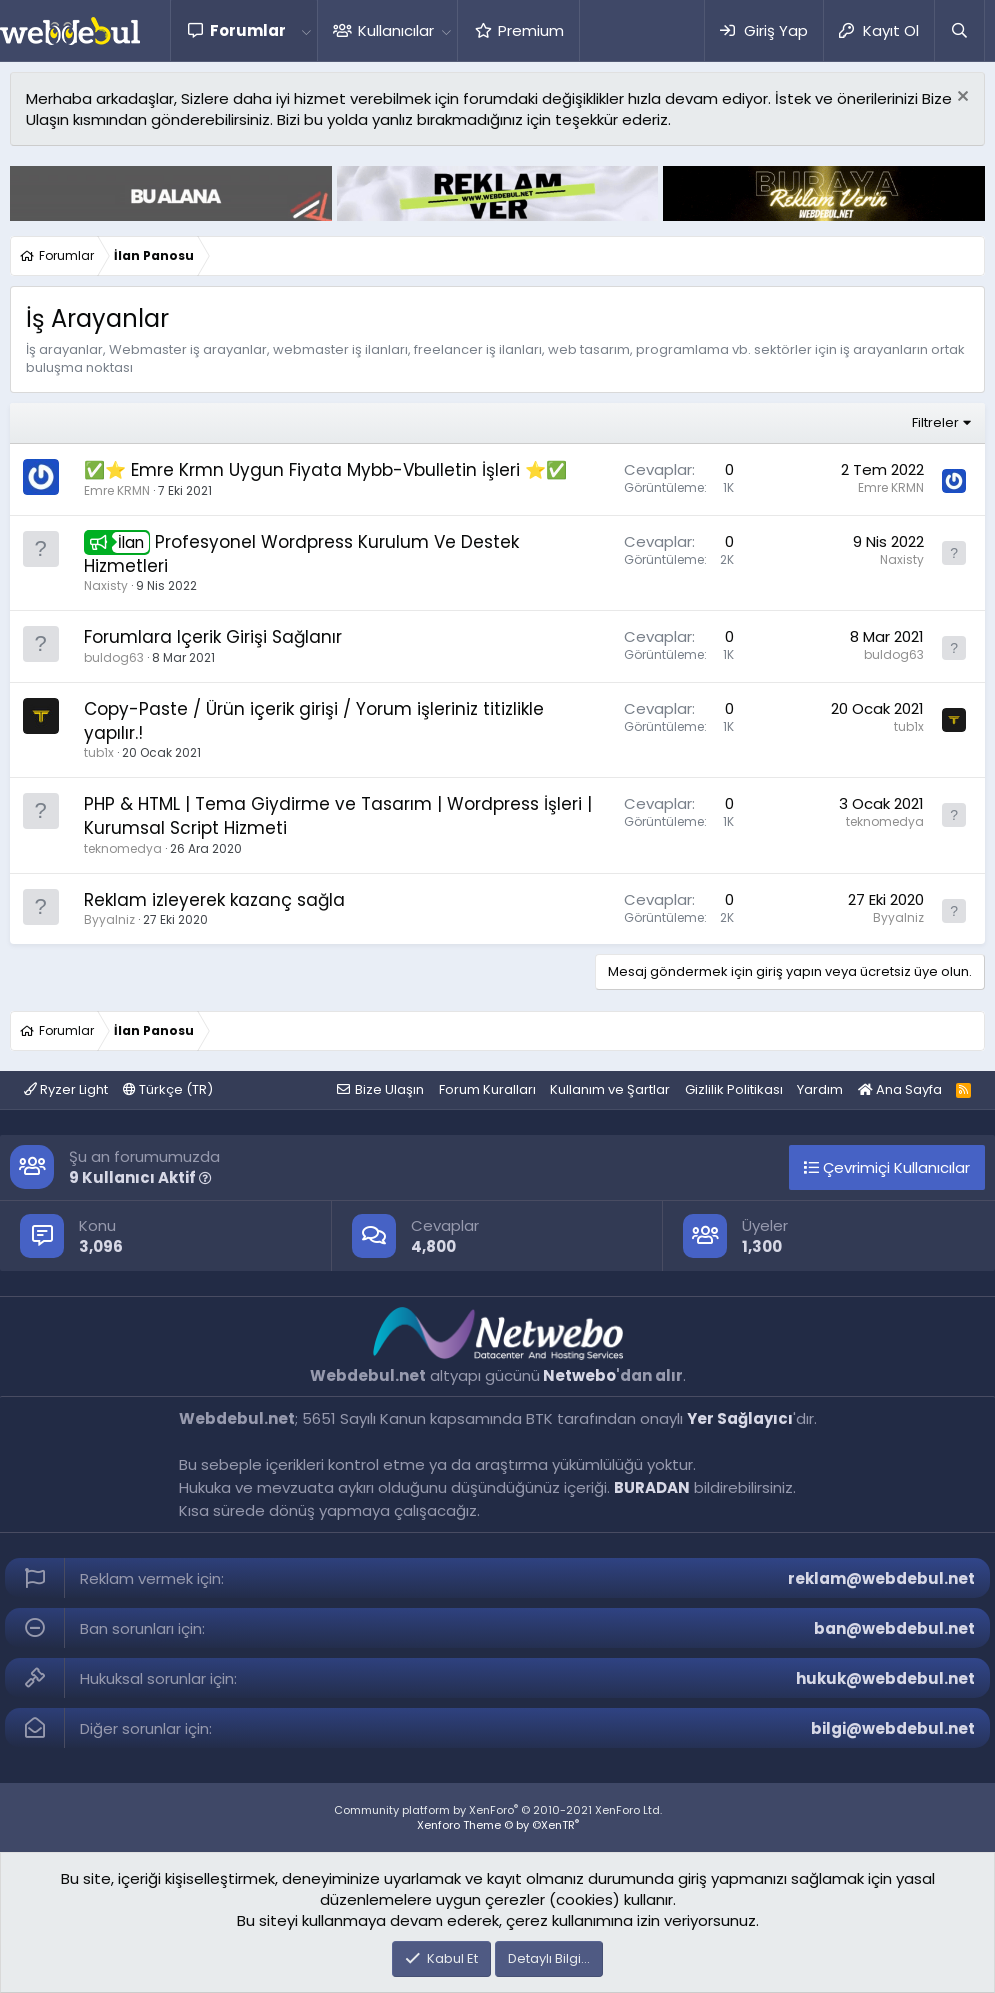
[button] (306, 30)
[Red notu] (960, 98)
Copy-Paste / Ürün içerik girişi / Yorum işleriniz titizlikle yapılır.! (314, 721)
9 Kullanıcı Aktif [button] (140, 1177)
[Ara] (959, 30)
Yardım (820, 1089)
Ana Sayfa (900, 1089)
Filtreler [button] (935, 422)
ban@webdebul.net (894, 1628)
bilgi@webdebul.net (893, 1728)
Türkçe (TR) (168, 1089)
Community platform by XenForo (498, 1810)
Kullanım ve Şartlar (610, 1089)
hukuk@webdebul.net (885, 1678)
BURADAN (652, 1487)
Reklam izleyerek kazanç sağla (214, 900)
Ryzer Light (66, 1089)
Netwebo (579, 1375)
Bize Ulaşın (389, 1089)
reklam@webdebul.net (881, 1578)
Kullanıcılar (396, 30)
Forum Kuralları (487, 1089)
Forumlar (248, 30)
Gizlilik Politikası (734, 1089)
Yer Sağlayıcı (740, 1418)
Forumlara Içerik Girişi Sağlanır (213, 637)
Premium (531, 30)
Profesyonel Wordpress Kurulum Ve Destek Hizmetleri (301, 554)
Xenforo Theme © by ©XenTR (498, 1825)
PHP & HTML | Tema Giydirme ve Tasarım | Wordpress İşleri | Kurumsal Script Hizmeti (338, 816)
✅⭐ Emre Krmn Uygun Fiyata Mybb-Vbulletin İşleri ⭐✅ (325, 470)
